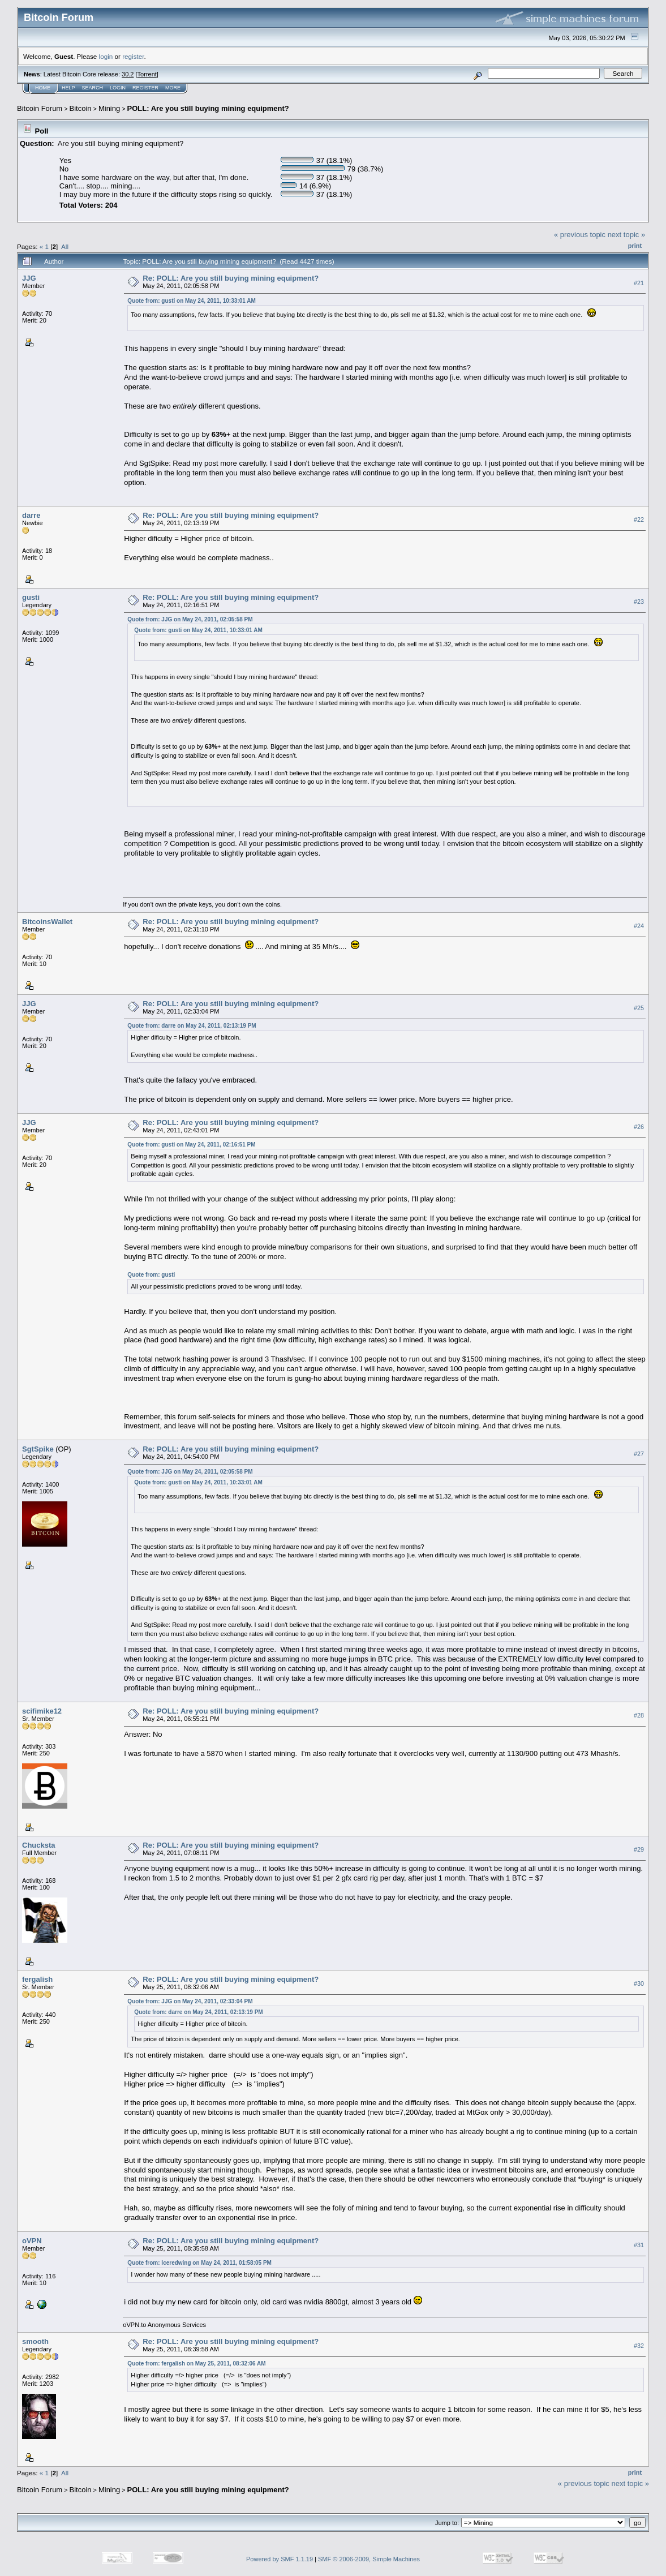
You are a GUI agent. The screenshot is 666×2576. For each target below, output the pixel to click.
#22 (639, 519)
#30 (639, 1983)
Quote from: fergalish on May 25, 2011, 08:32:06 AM (196, 2363)
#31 (639, 2245)
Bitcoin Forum (39, 108)
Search (93, 88)
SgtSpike (38, 1449)
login (106, 56)
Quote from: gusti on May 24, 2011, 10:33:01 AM (191, 301)
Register (145, 88)
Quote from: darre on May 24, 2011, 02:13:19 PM (191, 1026)
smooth (35, 2341)
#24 (639, 925)
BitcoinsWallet (47, 921)
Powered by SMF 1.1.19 (279, 2559)
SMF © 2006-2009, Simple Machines (369, 2559)
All (64, 246)
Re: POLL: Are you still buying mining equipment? (231, 278)
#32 (639, 2345)
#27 (639, 1453)
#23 (639, 601)
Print (635, 245)
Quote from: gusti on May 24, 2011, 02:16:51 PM (191, 1144)
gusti (31, 597)
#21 (639, 283)
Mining (109, 108)
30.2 (128, 74)
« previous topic (579, 234)
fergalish (37, 1979)
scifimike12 (42, 1711)
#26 (639, 1126)
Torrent (147, 74)
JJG (29, 278)
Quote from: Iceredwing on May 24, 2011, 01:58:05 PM (199, 2263)
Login (118, 88)
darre (31, 515)
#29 (639, 1849)
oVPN (32, 2240)
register (133, 56)
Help (68, 88)
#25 (639, 1007)
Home (42, 88)
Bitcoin (81, 108)
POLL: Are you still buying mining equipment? (208, 108)
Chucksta (38, 1845)
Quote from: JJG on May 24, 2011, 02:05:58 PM (189, 619)
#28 (639, 1715)
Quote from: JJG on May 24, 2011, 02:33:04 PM (189, 2001)
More (173, 88)
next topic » (627, 234)
